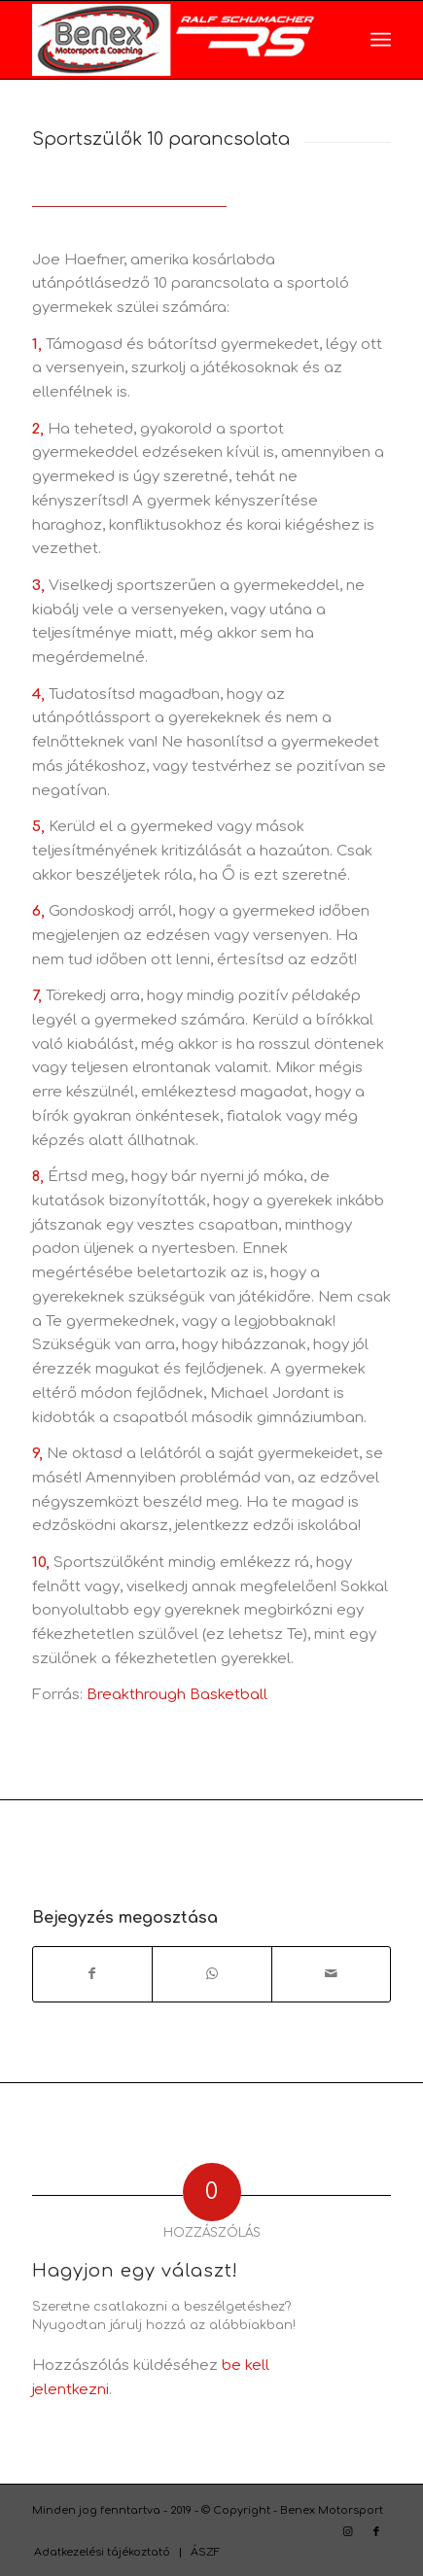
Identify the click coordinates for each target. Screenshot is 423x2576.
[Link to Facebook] (376, 2532)
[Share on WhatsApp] (212, 1974)
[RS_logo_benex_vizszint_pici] (176, 40)
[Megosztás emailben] (331, 1974)
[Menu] (380, 40)
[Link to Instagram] (347, 2532)
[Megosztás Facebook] (93, 1974)
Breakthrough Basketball (177, 1695)
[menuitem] (380, 40)
